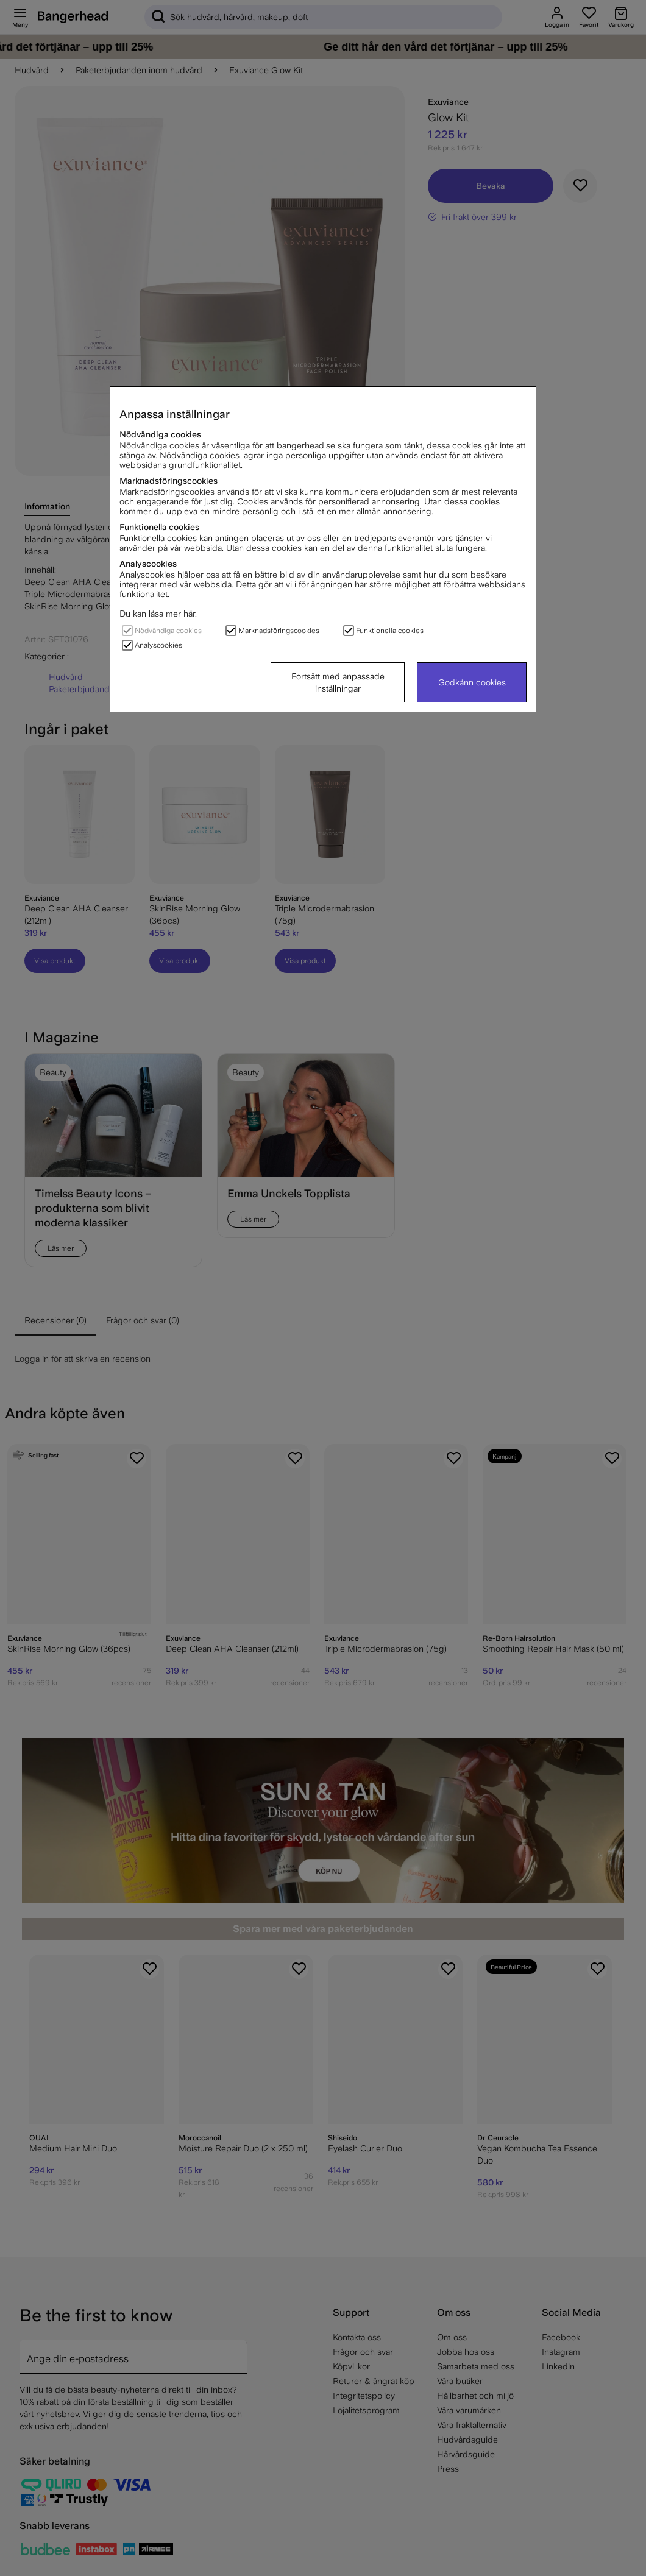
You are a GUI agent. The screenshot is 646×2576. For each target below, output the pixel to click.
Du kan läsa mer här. (158, 613)
